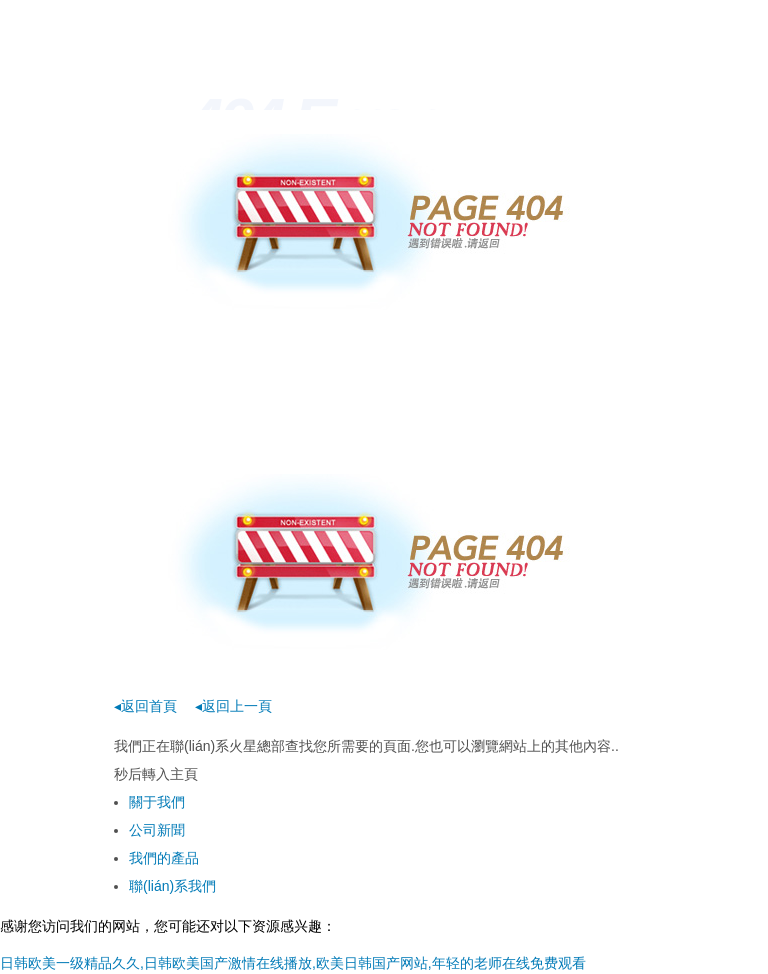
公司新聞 (157, 830)
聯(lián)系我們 (172, 886)
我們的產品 (164, 858)
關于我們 (157, 802)
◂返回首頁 (145, 706)
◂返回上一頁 (233, 706)
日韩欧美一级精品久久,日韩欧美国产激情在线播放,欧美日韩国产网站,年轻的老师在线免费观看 (293, 963)
